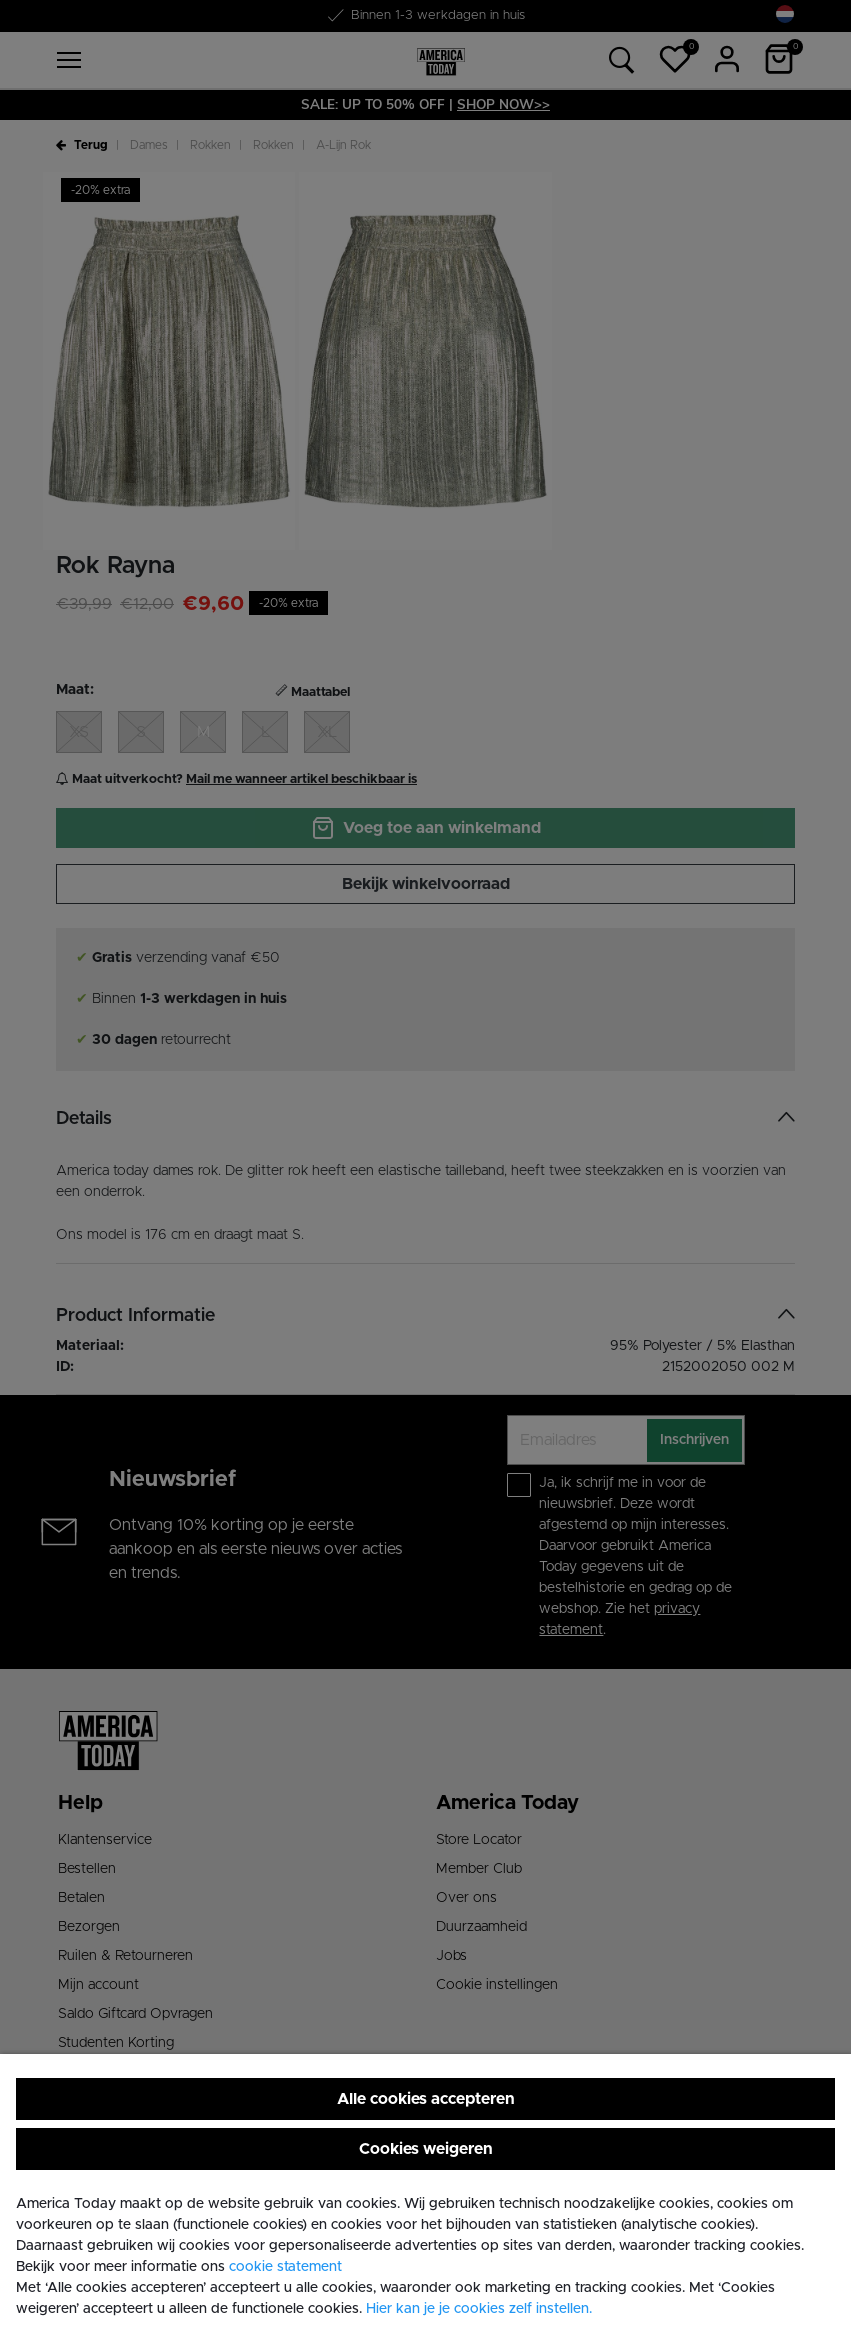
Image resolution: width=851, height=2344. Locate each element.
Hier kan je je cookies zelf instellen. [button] (479, 2309)
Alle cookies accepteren (426, 2099)
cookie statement (285, 2267)
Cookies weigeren (426, 2149)
